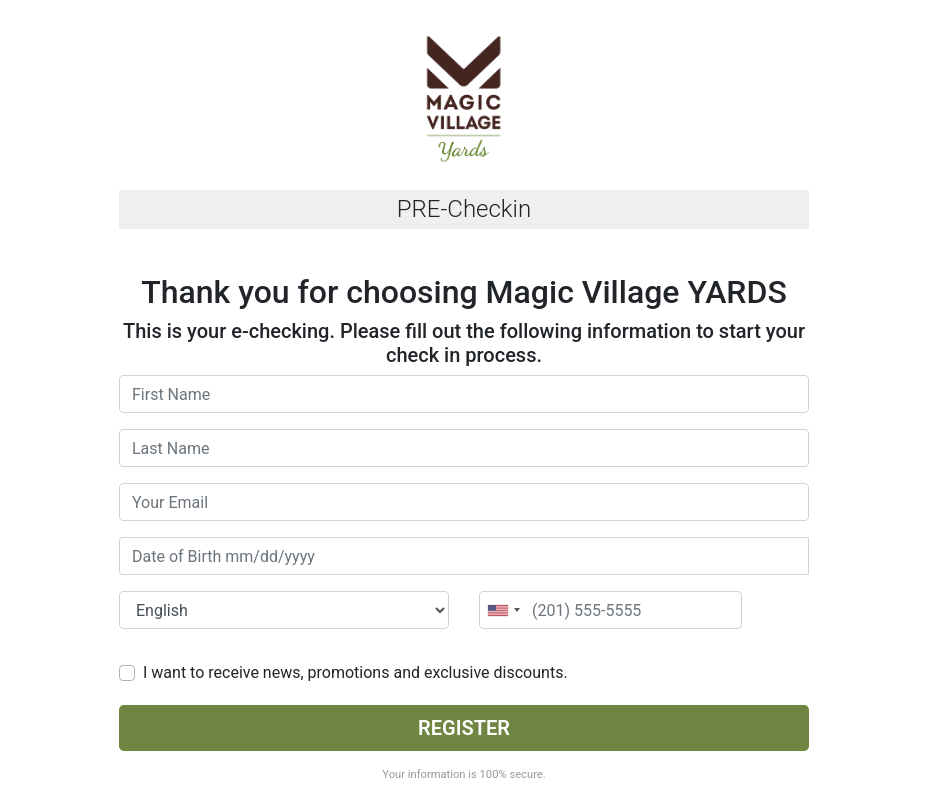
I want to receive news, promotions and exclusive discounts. (355, 672)
